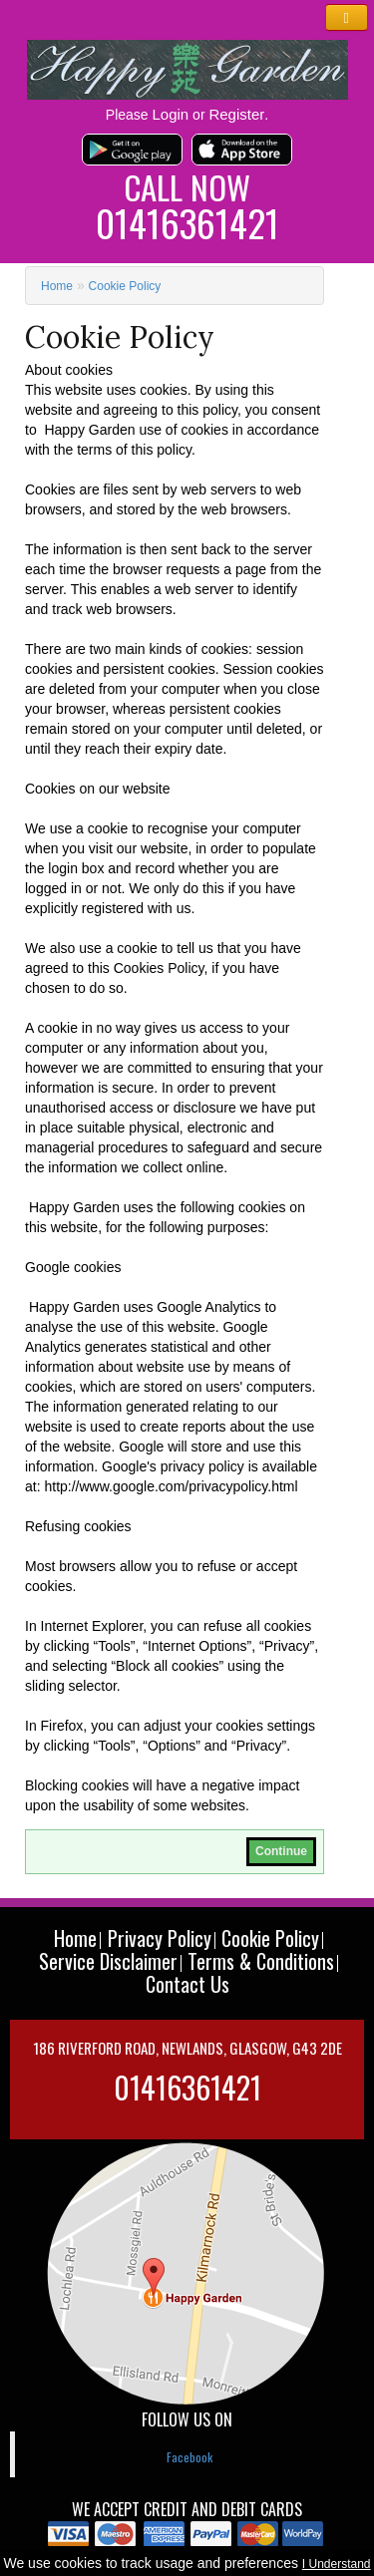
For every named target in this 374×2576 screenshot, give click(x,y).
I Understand (336, 2564)
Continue (281, 1851)
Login (171, 114)
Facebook (189, 2456)
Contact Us (187, 1984)
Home (57, 286)
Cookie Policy (125, 286)
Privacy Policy (159, 1938)
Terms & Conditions (260, 1961)
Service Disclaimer (108, 1961)
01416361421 (187, 222)
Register (236, 114)
